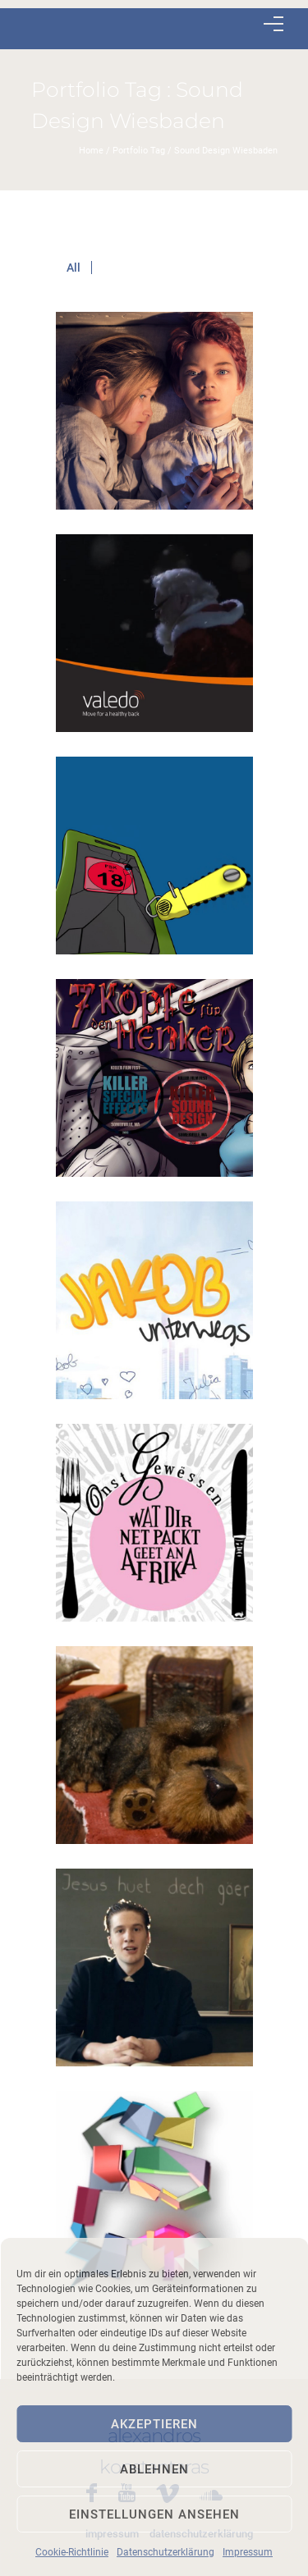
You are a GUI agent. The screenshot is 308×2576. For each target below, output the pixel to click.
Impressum (248, 2552)
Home (91, 150)
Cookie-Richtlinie (71, 2552)
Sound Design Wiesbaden (226, 150)
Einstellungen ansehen (154, 2514)
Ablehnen (154, 2469)
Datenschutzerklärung (165, 2552)
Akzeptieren (154, 2424)
